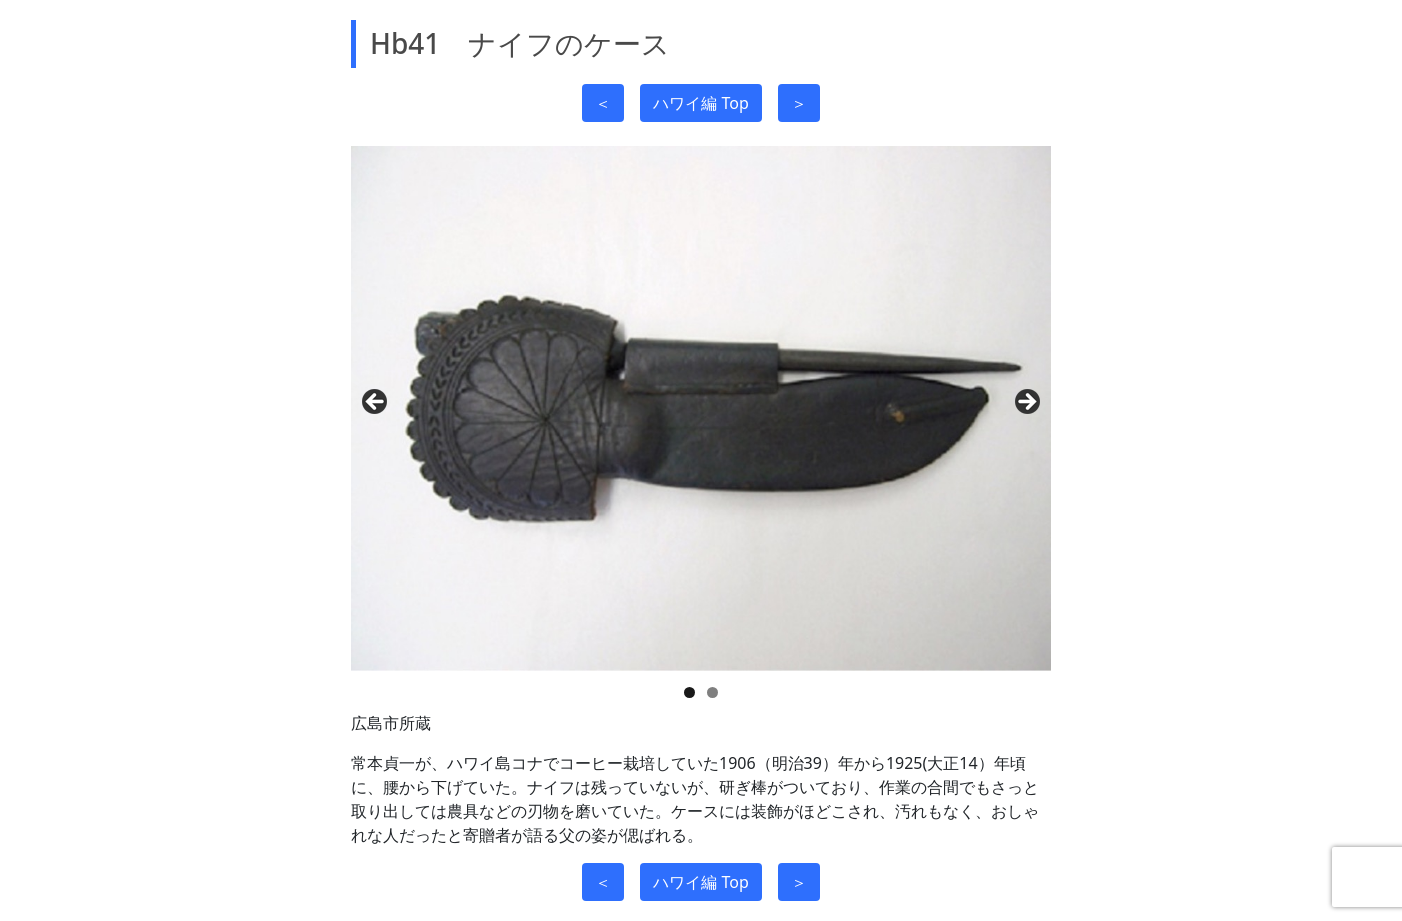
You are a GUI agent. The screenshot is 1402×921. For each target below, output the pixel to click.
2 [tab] (712, 692)
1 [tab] (689, 692)
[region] (701, 408)
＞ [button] (799, 103)
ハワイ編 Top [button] (700, 103)
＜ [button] (603, 103)
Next (1026, 403)
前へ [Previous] (376, 403)
